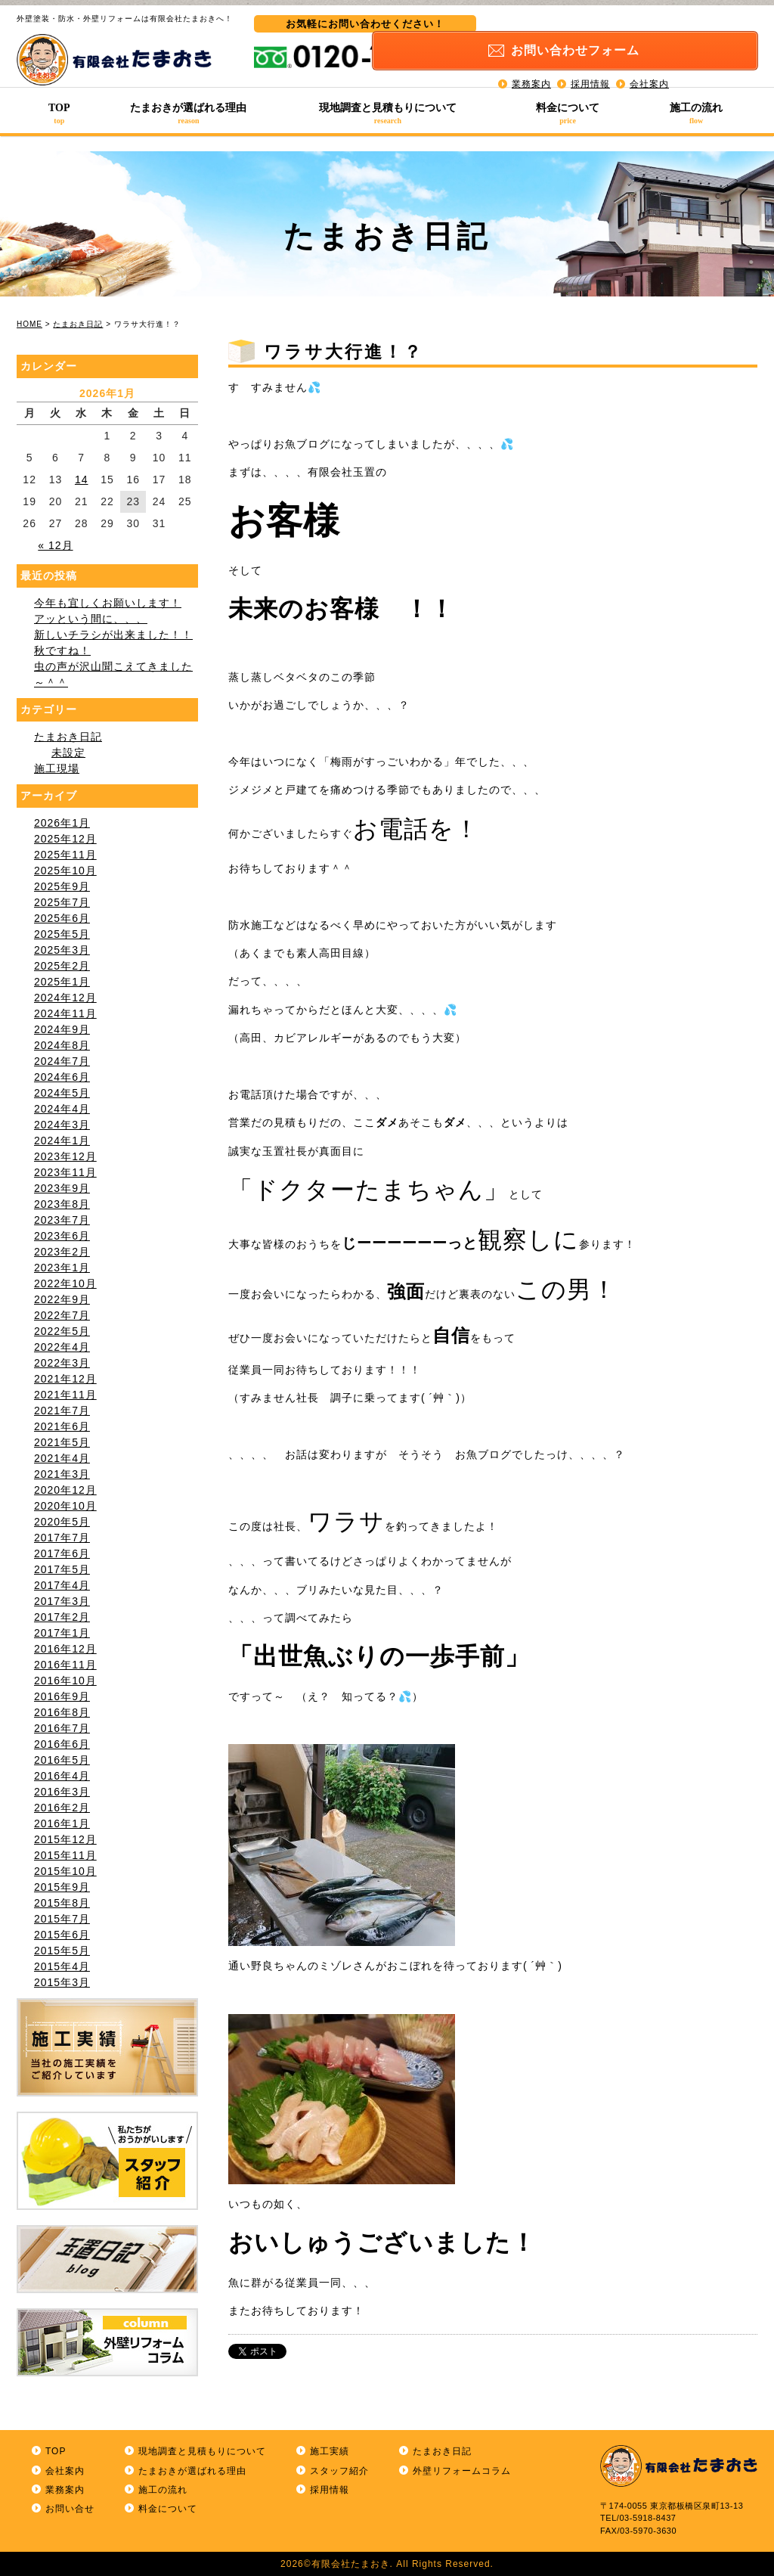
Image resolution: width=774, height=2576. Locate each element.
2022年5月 (62, 1331)
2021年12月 (65, 1379)
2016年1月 (62, 1823)
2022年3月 (62, 1363)
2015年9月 (62, 1887)
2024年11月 (65, 1013)
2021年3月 (62, 1474)
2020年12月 (65, 1490)
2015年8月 (62, 1903)
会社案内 (649, 68)
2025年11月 (65, 855)
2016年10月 (65, 1680)
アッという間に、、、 (90, 619)
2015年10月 (65, 1871)
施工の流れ (696, 113)
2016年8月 (62, 1712)
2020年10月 (65, 1506)
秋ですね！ (62, 650)
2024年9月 (62, 1029)
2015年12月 (65, 1839)
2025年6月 (62, 918)
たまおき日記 (78, 324)
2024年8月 (62, 1045)
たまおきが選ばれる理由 (189, 113)
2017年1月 (62, 1633)
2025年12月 (65, 839)
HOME (29, 324)
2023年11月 (65, 1172)
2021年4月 (62, 1458)
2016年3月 (62, 1792)
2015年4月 (62, 1966)
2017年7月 (62, 1538)
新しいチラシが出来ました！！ (113, 634)
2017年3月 (62, 1601)
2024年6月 (62, 1077)
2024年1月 (62, 1140)
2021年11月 (65, 1395)
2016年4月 (62, 1776)
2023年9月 (62, 1188)
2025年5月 (62, 934)
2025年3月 (62, 950)
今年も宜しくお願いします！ (107, 603)
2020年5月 (62, 1522)
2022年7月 (62, 1315)
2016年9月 (62, 1696)
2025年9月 (62, 886)
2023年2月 (62, 1252)
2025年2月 (62, 966)
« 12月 (55, 545)
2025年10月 (65, 870)
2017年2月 (62, 1617)
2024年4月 (62, 1109)
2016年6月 (62, 1744)
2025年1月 (62, 982)
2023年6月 (62, 1236)
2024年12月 (65, 998)
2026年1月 (62, 823)
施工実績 (329, 2451)
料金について (568, 113)
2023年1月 (62, 1268)
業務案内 (531, 68)
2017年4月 (62, 1585)
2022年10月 (65, 1283)
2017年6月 (62, 1553)
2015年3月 (62, 1982)
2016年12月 (65, 1649)
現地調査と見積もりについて (387, 113)
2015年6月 (62, 1935)
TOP (59, 113)
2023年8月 (62, 1204)
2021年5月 (62, 1442)
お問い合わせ (639, 35)
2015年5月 (62, 1950)
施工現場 (56, 768)
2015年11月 (65, 1855)
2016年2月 (62, 1808)
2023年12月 (65, 1156)
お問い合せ (69, 2508)
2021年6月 (62, 1426)
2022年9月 (62, 1299)
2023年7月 (62, 1220)
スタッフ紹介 (339, 2471)
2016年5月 (62, 1760)
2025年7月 (62, 902)
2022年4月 (62, 1347)
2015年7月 (62, 1919)
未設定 (68, 752)
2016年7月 (62, 1728)
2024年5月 (62, 1093)
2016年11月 (65, 1665)
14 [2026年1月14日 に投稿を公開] (81, 479)
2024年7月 (62, 1061)
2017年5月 (62, 1569)
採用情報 (590, 68)
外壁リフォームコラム (462, 2471)
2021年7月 (62, 1410)
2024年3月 (62, 1125)
